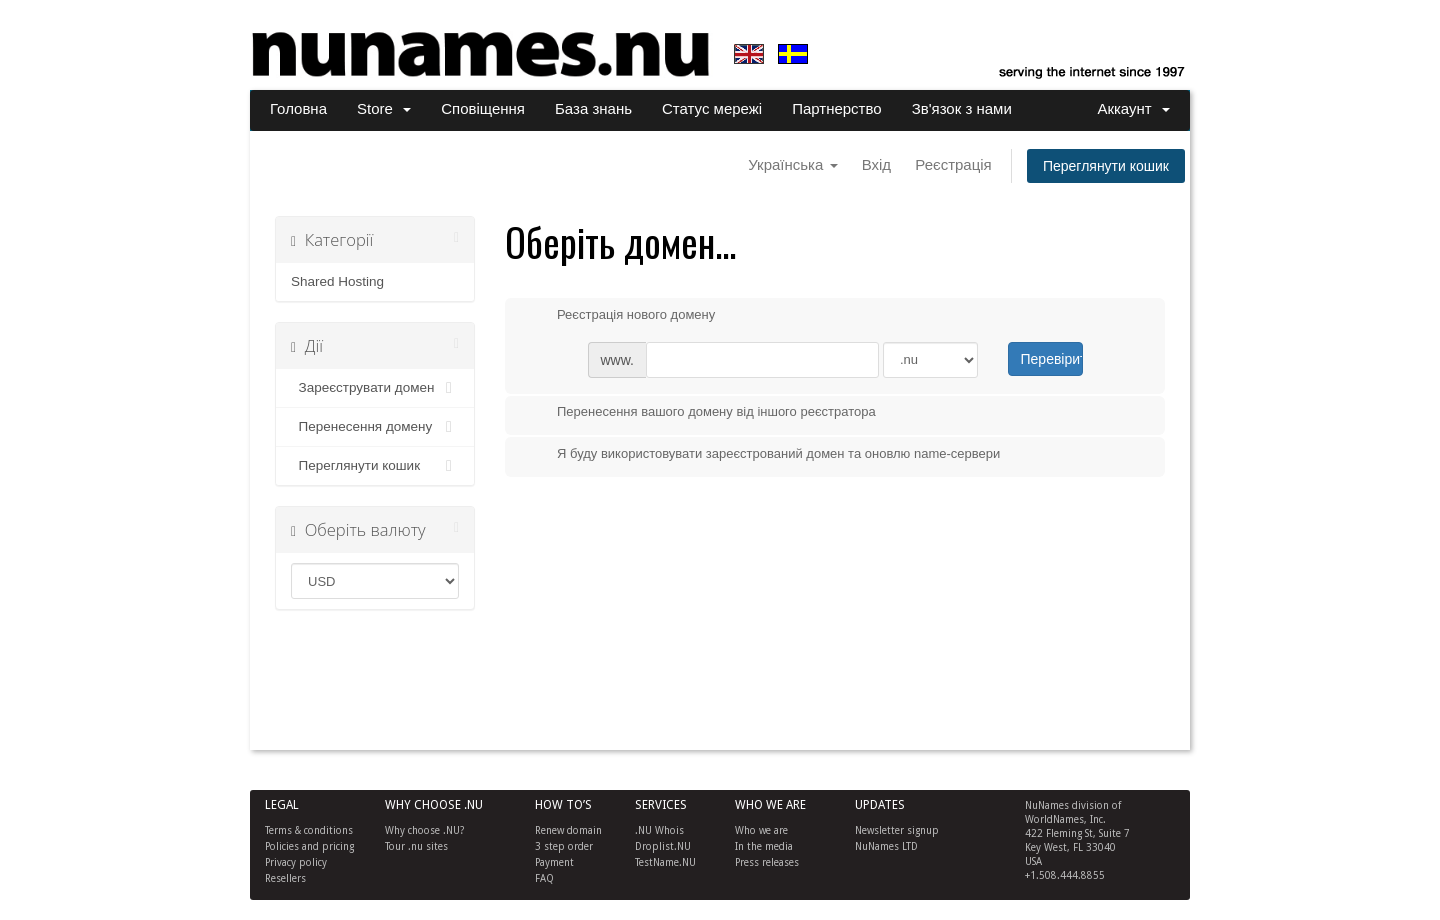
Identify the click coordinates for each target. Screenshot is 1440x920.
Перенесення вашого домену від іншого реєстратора (700, 413)
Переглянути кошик (1106, 166)
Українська (792, 164)
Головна (298, 108)
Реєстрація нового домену (620, 316)
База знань (593, 108)
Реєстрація (953, 164)
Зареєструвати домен (375, 388)
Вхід (876, 164)
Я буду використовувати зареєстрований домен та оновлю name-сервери (762, 455)
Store (384, 108)
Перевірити (1052, 359)
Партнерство (837, 108)
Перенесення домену (375, 427)
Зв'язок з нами (962, 108)
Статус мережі (712, 108)
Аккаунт (1133, 108)
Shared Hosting (337, 281)
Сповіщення (483, 108)
